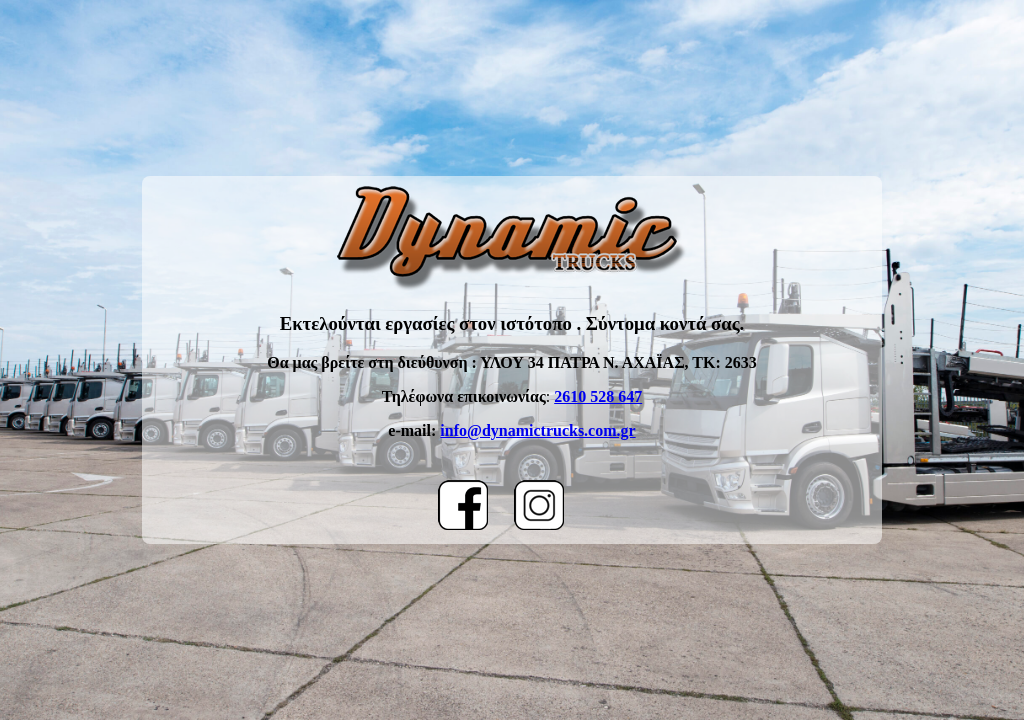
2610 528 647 (598, 396)
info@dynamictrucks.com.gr (537, 430)
